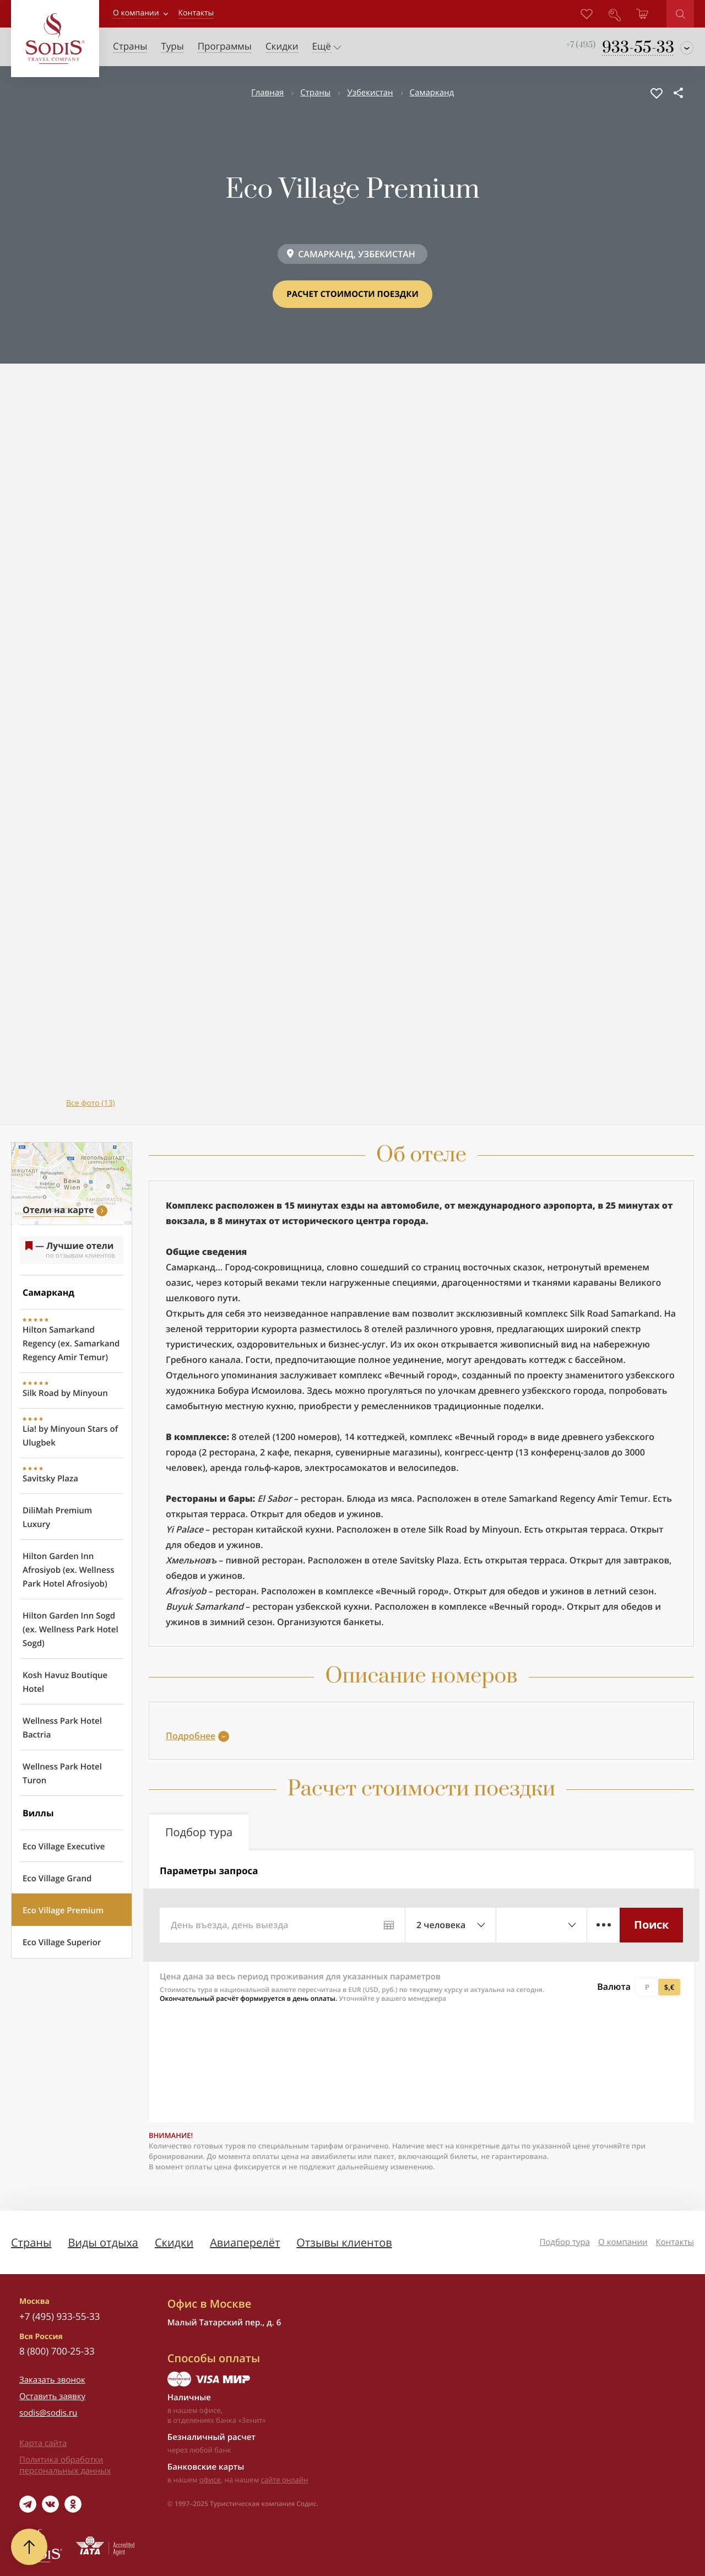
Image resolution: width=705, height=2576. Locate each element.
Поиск (651, 1924)
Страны (315, 92)
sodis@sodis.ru (48, 2412)
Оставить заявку (52, 2396)
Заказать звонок (52, 2379)
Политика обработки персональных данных (65, 2465)
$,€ (669, 1987)
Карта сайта (43, 2443)
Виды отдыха (103, 2242)
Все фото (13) (90, 1103)
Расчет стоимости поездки (352, 294)
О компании (136, 13)
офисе (210, 2480)
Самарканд (432, 92)
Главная (267, 92)
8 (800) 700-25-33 (57, 2351)
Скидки (174, 2242)
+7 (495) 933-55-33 (59, 2316)
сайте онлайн (284, 2480)
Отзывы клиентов (344, 2242)
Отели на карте (58, 1210)
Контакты (675, 2242)
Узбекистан (370, 92)
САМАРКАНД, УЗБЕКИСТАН (356, 254)
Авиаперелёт (245, 2242)
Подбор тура (564, 2242)
